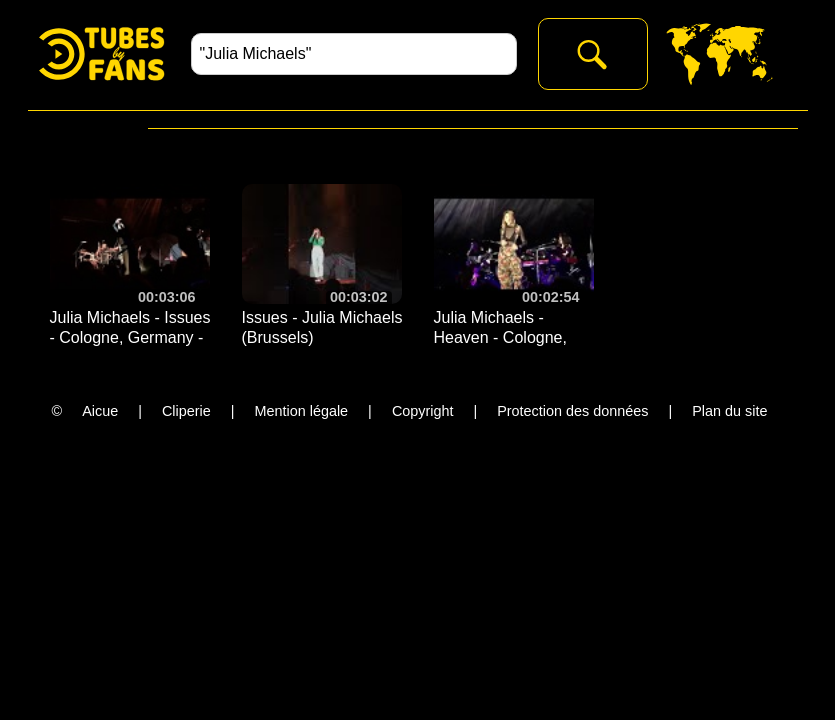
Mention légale (302, 411)
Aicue (100, 411)
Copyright (423, 411)
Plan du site (729, 411)
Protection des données (572, 411)
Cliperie (186, 411)
